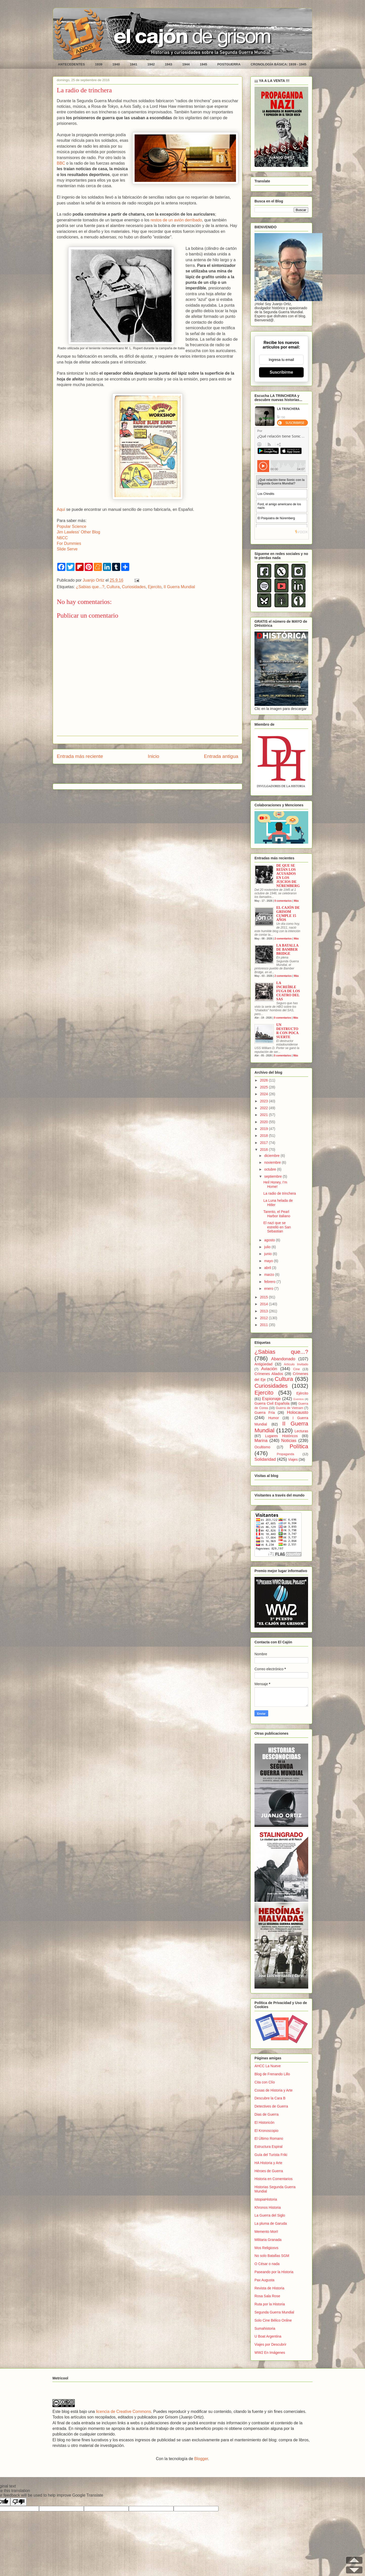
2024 (264, 1094)
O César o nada (267, 2264)
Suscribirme (281, 372)
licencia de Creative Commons (123, 2411)
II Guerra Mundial (179, 587)
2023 (264, 1101)
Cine (296, 1369)
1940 (116, 64)
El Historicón (264, 2122)
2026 (264, 1080)
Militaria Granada (268, 2240)
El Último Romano (268, 2138)
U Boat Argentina (267, 2336)
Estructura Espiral (268, 2147)
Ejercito (154, 587)
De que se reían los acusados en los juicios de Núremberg (288, 876)
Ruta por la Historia (269, 2304)
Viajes (293, 1459)
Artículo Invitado (296, 1364)
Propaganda (285, 1454)
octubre (270, 1169)
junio (268, 1254)
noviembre (273, 1162)
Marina (260, 1440)
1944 (186, 64)
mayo (269, 1261)
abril (268, 1268)
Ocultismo (262, 1447)
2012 (264, 1318)
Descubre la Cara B (269, 2098)
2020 (264, 1122)
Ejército (302, 1393)
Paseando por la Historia (273, 2272)
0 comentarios (283, 900)
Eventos (299, 1399)
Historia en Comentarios (273, 2179)
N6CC (62, 538)
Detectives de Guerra (271, 2106)
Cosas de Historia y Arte (273, 2090)
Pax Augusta (264, 2280)
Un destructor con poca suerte (287, 1031)
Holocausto (297, 1412)
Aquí (61, 509)
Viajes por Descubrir (270, 2344)
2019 (264, 1129)
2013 (264, 1311)
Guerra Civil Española (271, 1403)
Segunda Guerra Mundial (274, 2312)
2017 (264, 1143)
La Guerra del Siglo (269, 2215)
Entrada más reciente (80, 756)
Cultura (113, 587)
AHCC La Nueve (267, 2066)
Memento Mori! (266, 2232)
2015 (264, 1297)
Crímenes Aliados (268, 1374)
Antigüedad (263, 1364)
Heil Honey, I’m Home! (275, 1184)
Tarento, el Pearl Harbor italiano (276, 1214)
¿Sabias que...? (90, 587)
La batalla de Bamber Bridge (287, 949)
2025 (264, 1087)
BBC (61, 163)
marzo (269, 1275)
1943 (168, 64)
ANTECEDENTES (71, 64)
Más (296, 900)
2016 (264, 1149)
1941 (133, 64)
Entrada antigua (221, 756)
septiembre (273, 1176)
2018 (264, 1136)
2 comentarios (283, 938)
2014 (264, 1304)
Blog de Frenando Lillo (272, 2074)
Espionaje (271, 1398)
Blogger (201, 2459)
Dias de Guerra (266, 2114)
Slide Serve (67, 549)
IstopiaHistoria (265, 2199)
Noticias (289, 1440)
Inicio (153, 756)
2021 (264, 1115)
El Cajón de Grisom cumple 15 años (288, 914)
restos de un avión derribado (176, 220)
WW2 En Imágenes (269, 2353)
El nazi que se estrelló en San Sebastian (277, 1227)
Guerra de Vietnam (289, 1408)
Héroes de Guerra (268, 2171)
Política (299, 1446)
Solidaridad (265, 1459)
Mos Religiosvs (266, 2248)
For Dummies (69, 543)
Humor (273, 1418)
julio (267, 1247)
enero (269, 1288)
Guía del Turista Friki (270, 2155)
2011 (264, 1325)
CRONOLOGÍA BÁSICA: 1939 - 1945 (278, 64)
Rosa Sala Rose (267, 2296)
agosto (270, 1240)
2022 (264, 1108)
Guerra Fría (264, 1413)
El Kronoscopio (266, 2131)
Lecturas (301, 1431)
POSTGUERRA (229, 64)
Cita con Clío (264, 2082)
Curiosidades (133, 587)
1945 (203, 64)
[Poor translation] (18, 2502)
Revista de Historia (269, 2288)
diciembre (272, 1156)
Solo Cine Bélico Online (273, 2320)
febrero (270, 1282)
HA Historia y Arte (268, 2163)
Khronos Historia (267, 2207)
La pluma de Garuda (270, 2223)
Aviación (269, 1368)
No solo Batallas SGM (271, 2256)
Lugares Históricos (281, 1436)
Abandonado (283, 1358)
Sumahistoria (264, 2328)
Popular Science (71, 526)
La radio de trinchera (279, 1193)
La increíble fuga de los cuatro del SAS (288, 991)
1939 (98, 64)
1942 (151, 64)
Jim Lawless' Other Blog (78, 532)
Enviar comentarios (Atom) (160, 775)
